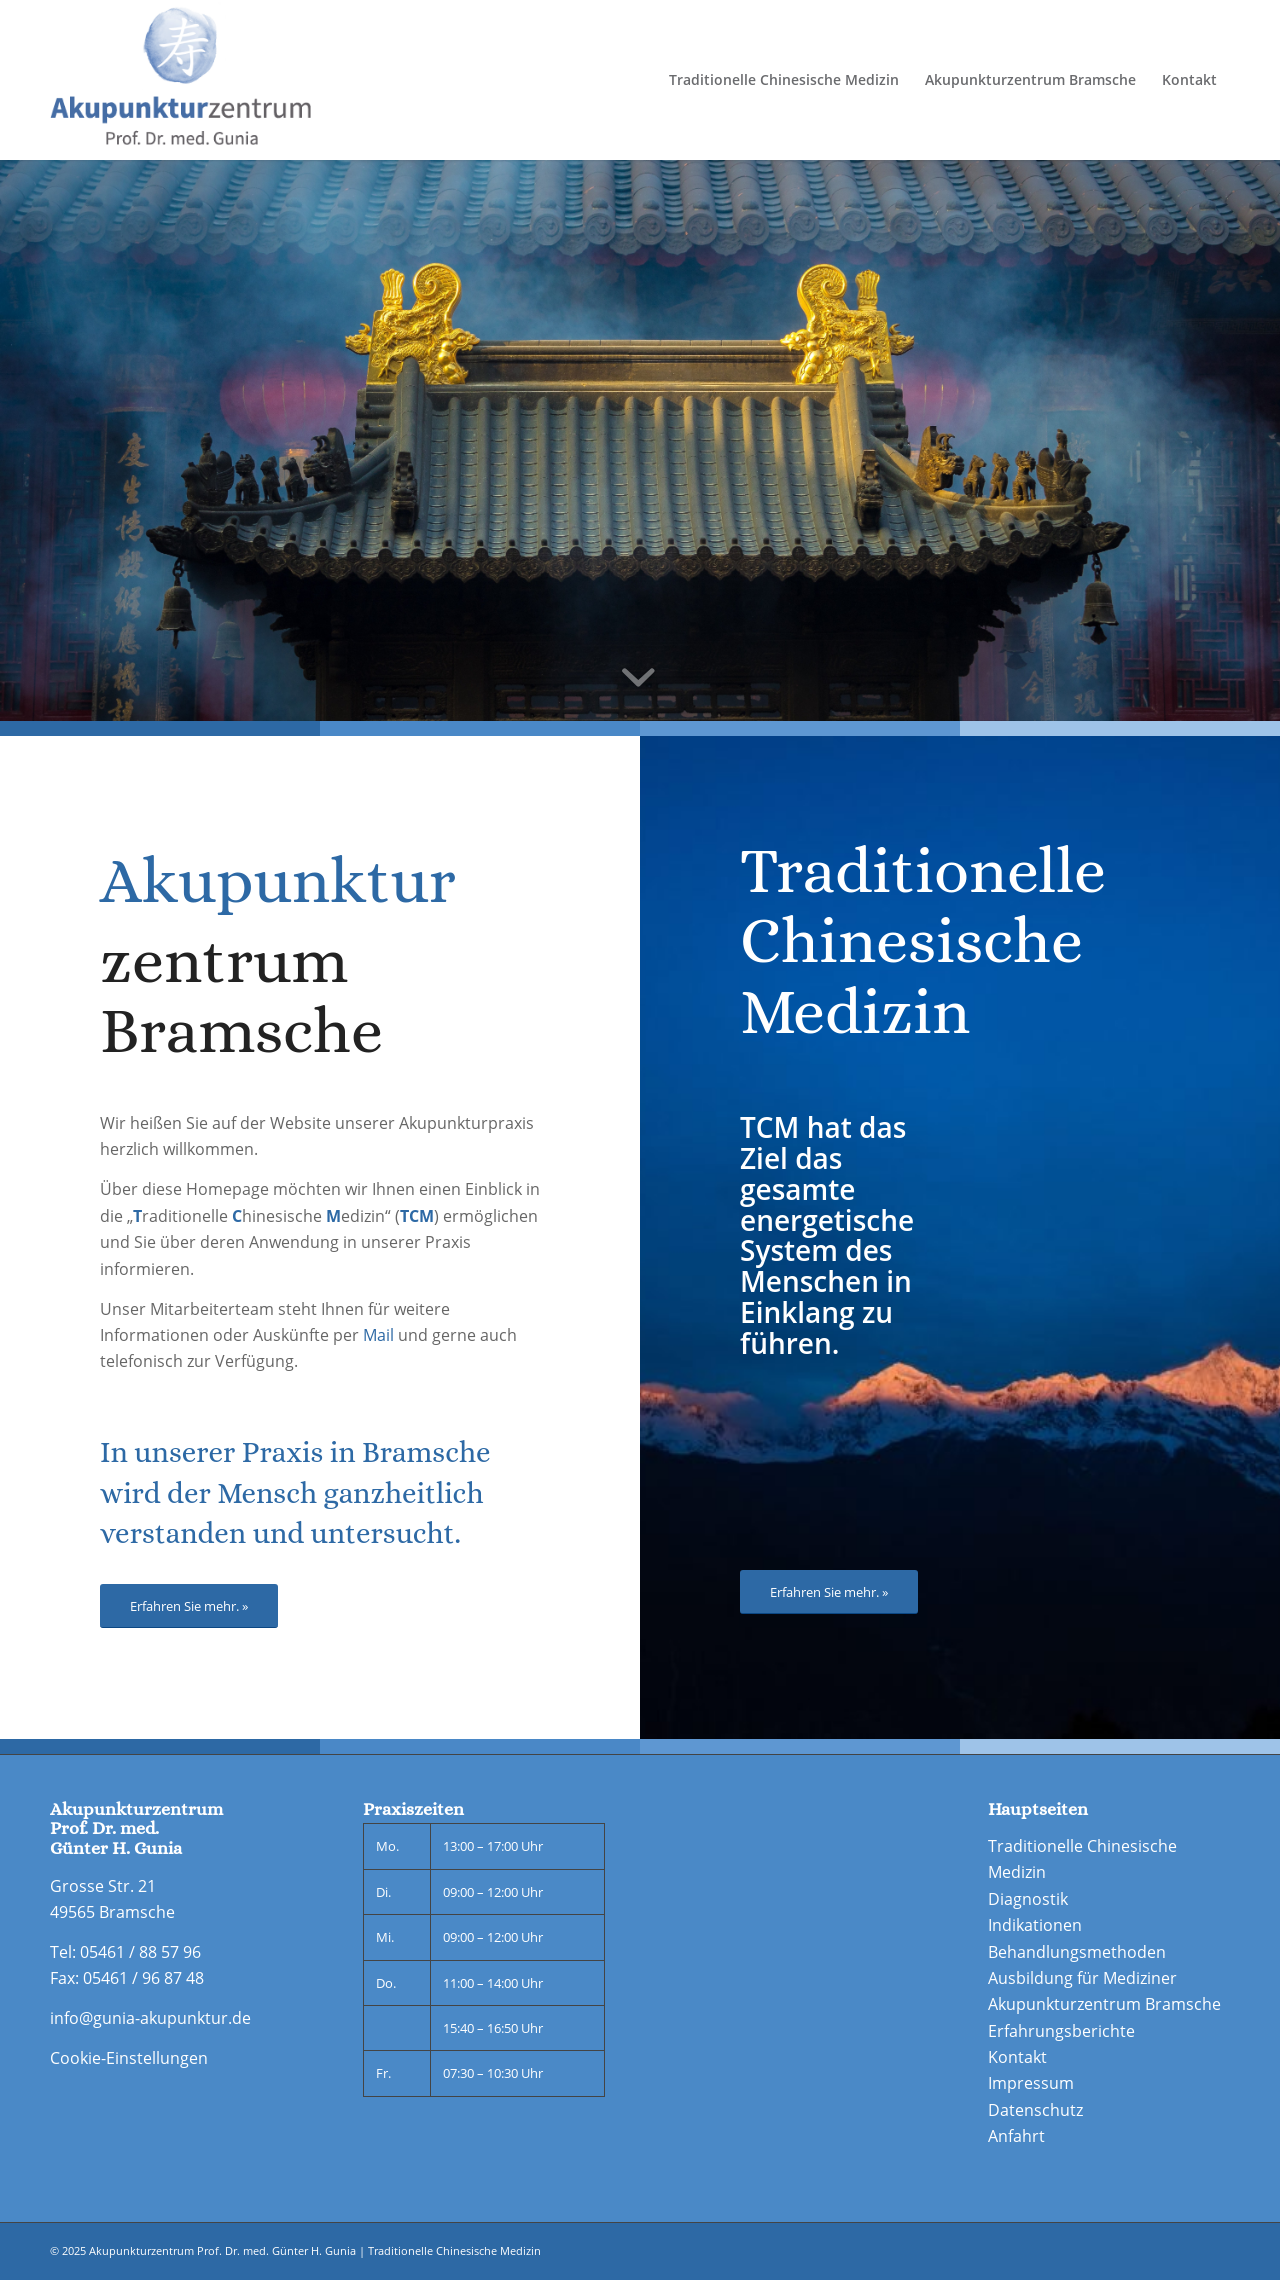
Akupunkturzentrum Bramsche (1104, 2004)
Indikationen (1035, 1925)
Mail (378, 1335)
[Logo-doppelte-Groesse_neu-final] (180, 80)
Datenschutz (1035, 2110)
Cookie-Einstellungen (129, 2058)
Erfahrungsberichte (1061, 2031)
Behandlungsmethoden (1077, 1952)
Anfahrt (1016, 2136)
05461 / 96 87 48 (143, 1978)
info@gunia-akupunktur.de (150, 2018)
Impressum (1031, 2083)
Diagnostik (1028, 1899)
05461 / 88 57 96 (140, 1952)
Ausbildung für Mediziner (1082, 1978)
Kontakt (1017, 2057)
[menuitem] (784, 80)
